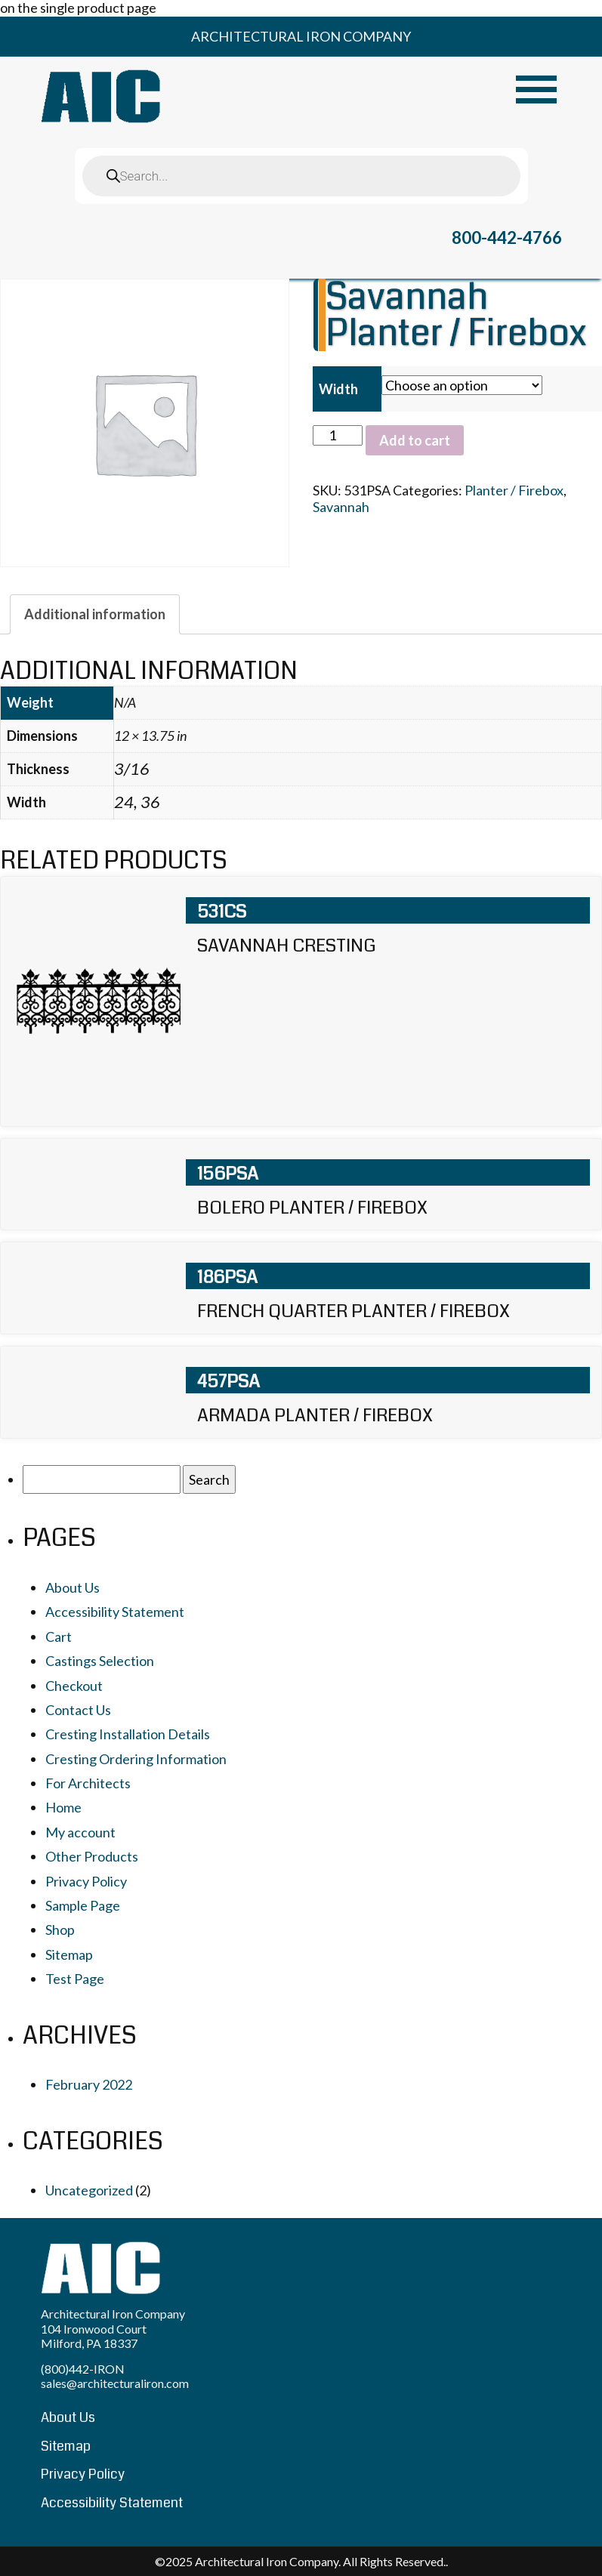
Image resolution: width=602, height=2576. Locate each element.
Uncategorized (89, 2190)
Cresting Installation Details (127, 1734)
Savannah (341, 506)
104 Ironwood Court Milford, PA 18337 (94, 2335)
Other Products (91, 1856)
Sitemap (69, 1954)
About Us (72, 1587)
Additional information (94, 614)
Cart (58, 1636)
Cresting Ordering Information (136, 1759)
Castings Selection (99, 1660)
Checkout (74, 1685)
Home (63, 1807)
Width (338, 389)
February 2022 (88, 2084)
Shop (60, 1929)
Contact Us (78, 1709)
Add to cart (414, 440)
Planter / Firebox (514, 490)
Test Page (74, 1978)
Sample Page (82, 1905)
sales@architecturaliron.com (115, 2383)
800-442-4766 (507, 237)
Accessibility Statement (114, 1611)
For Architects (88, 1783)
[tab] (95, 614)
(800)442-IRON (83, 2369)
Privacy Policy (86, 1881)
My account (80, 1832)
